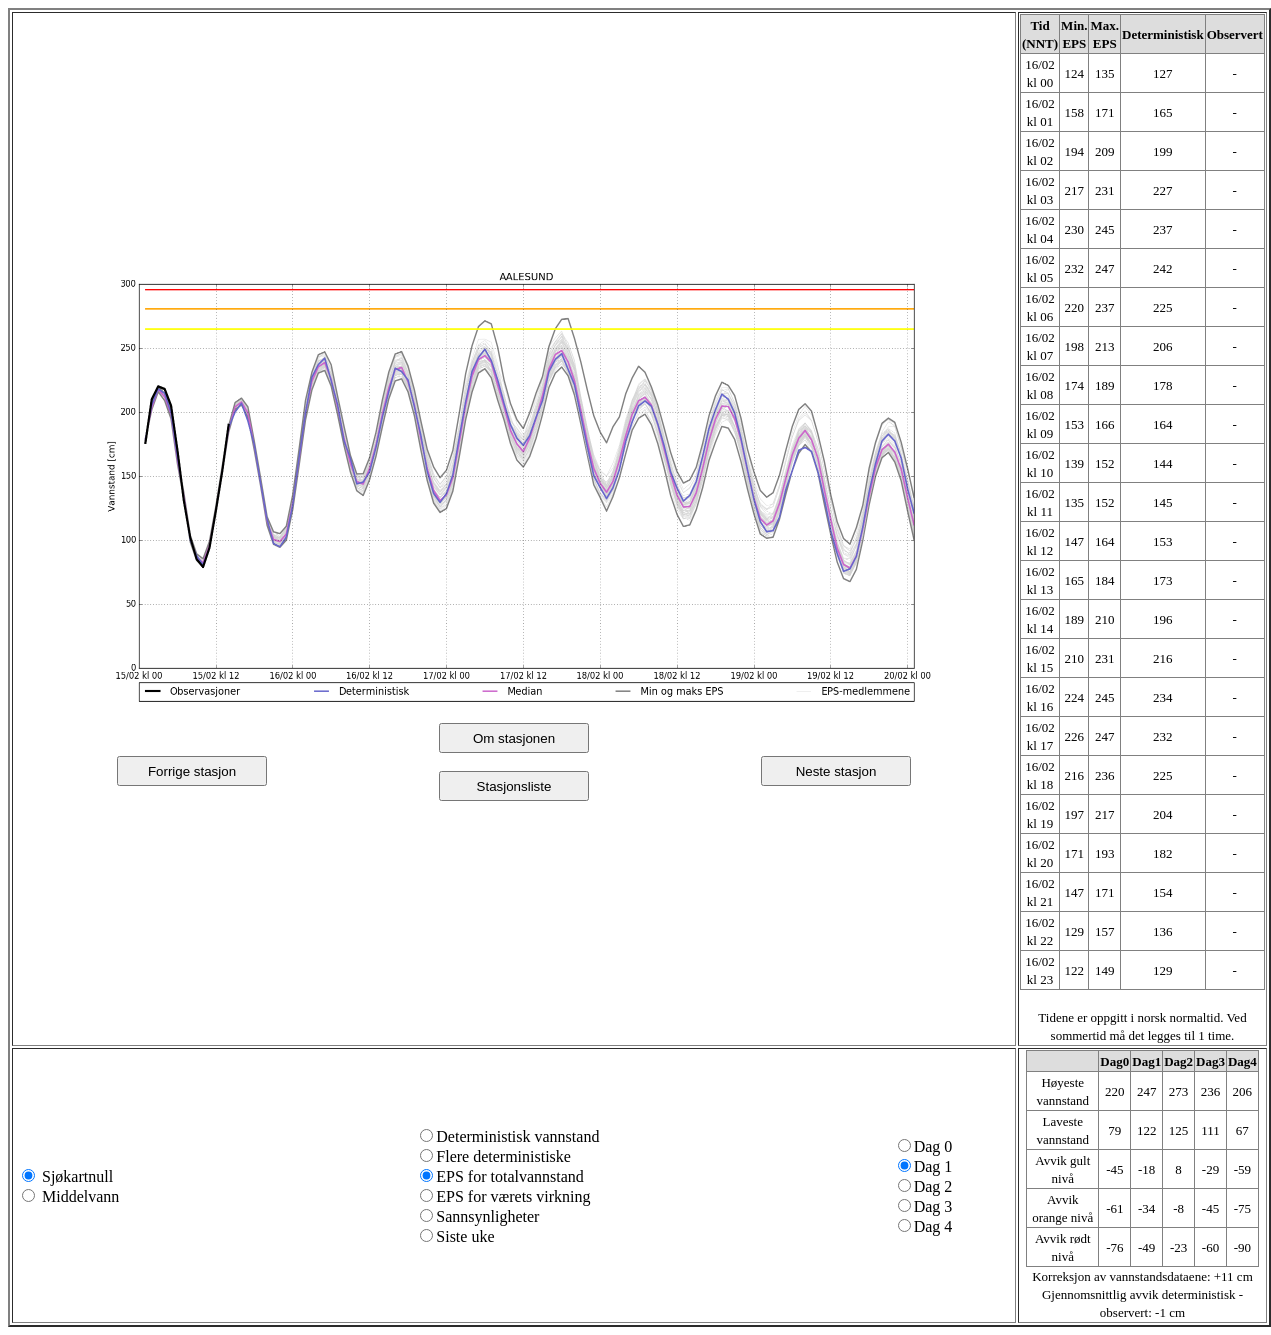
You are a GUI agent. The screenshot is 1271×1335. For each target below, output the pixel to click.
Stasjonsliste (514, 786)
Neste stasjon (836, 771)
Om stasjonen (514, 738)
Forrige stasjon (192, 771)
